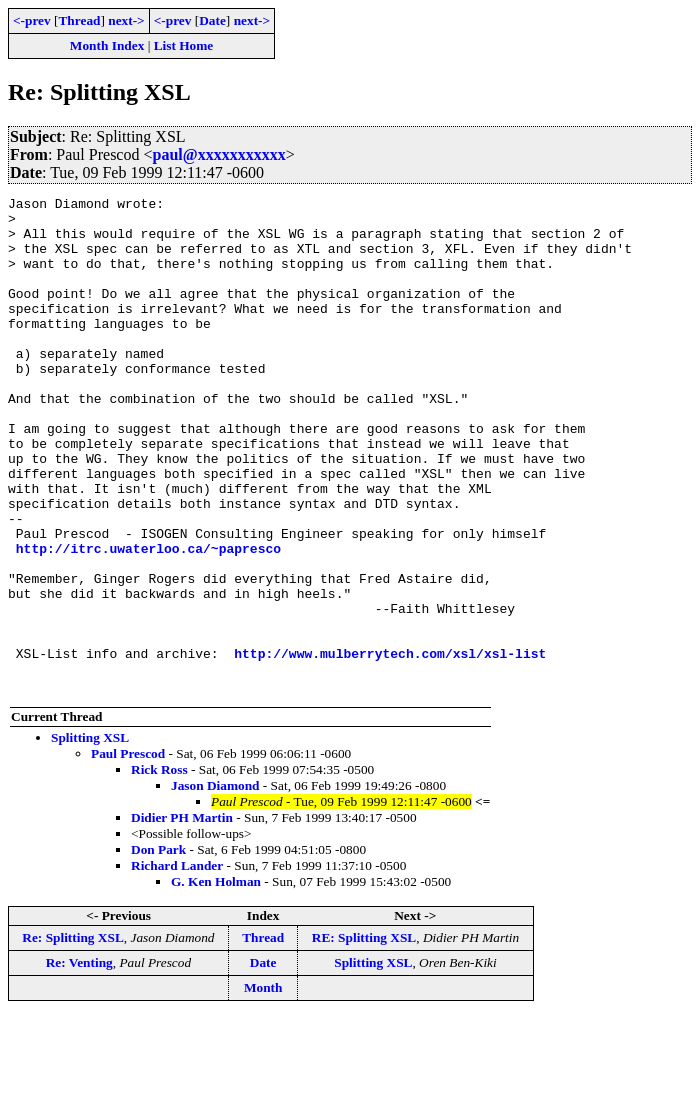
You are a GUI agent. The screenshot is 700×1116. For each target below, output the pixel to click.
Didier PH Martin (182, 916)
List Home (184, 45)
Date (212, 20)
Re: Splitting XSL (72, 1036)
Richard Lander (177, 964)
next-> (126, 20)
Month (263, 1086)
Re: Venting (79, 1061)
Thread (79, 20)
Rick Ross (159, 868)
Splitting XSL (90, 836)
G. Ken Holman (216, 980)
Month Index (107, 45)
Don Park (158, 948)
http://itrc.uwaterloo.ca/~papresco (148, 620)
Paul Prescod (128, 852)
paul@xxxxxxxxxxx (219, 154)
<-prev (32, 20)
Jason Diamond (215, 884)
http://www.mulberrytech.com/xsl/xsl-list (390, 746)
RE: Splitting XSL (364, 1036)
